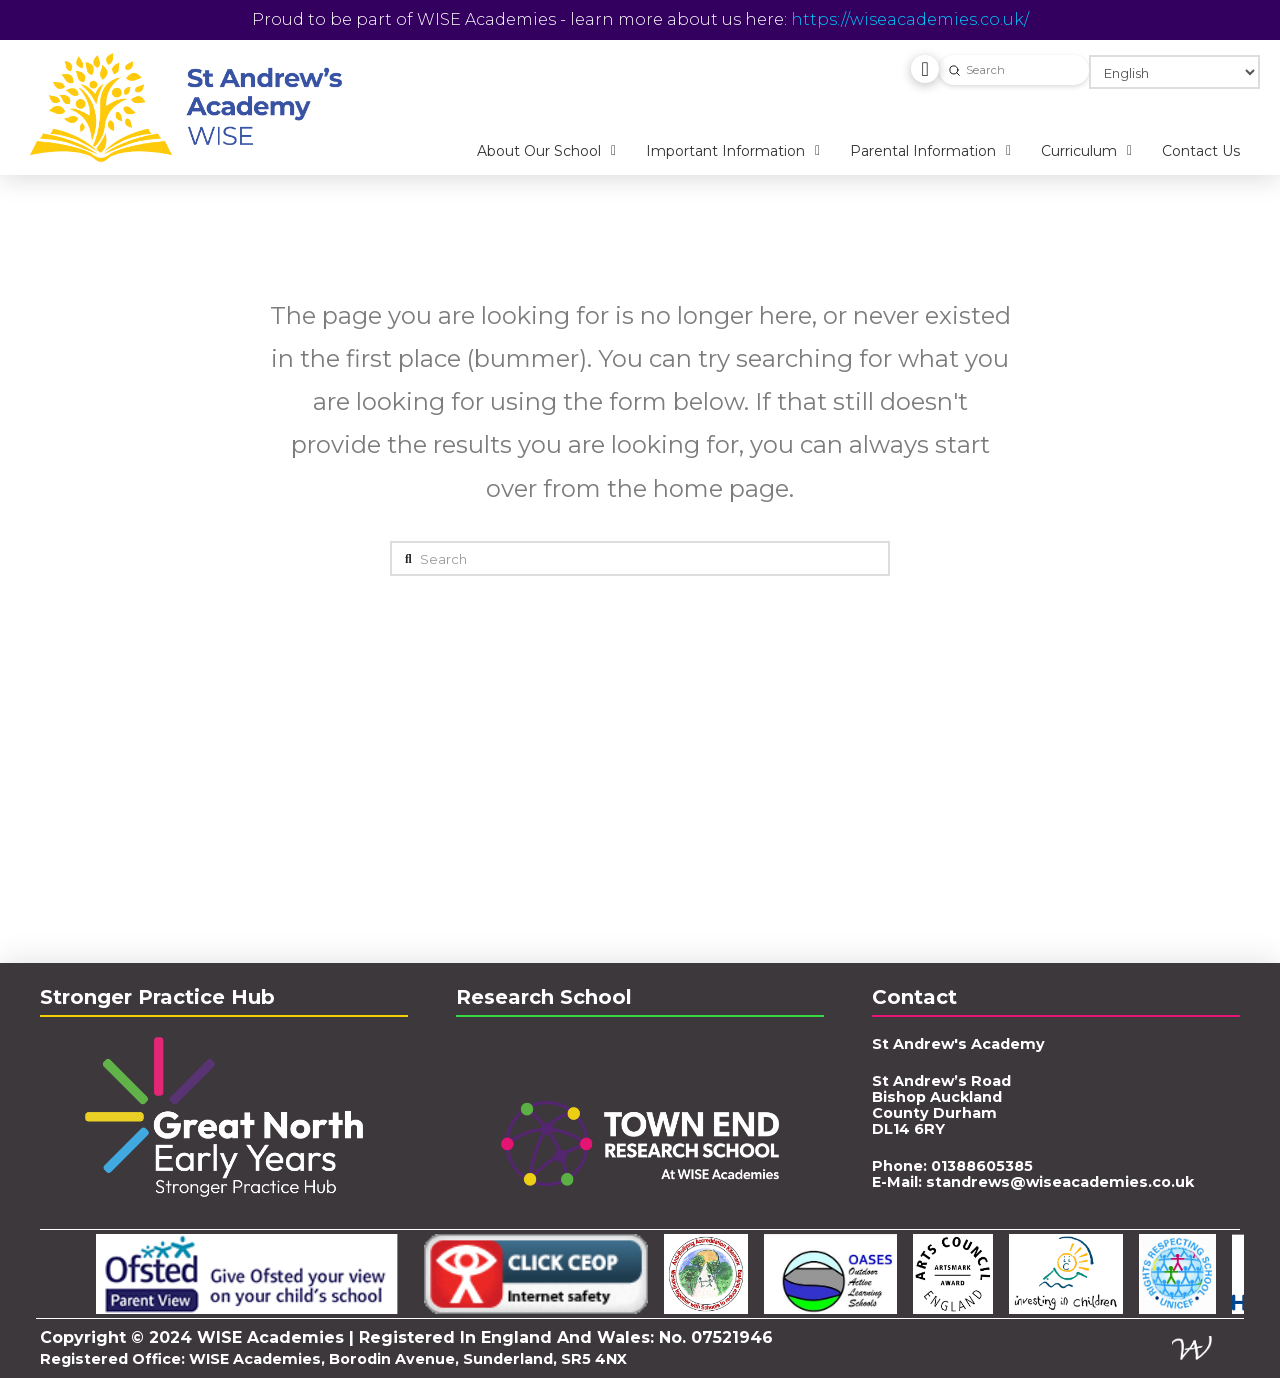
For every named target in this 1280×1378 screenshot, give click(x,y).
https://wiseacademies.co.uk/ (910, 19)
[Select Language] (1174, 72)
